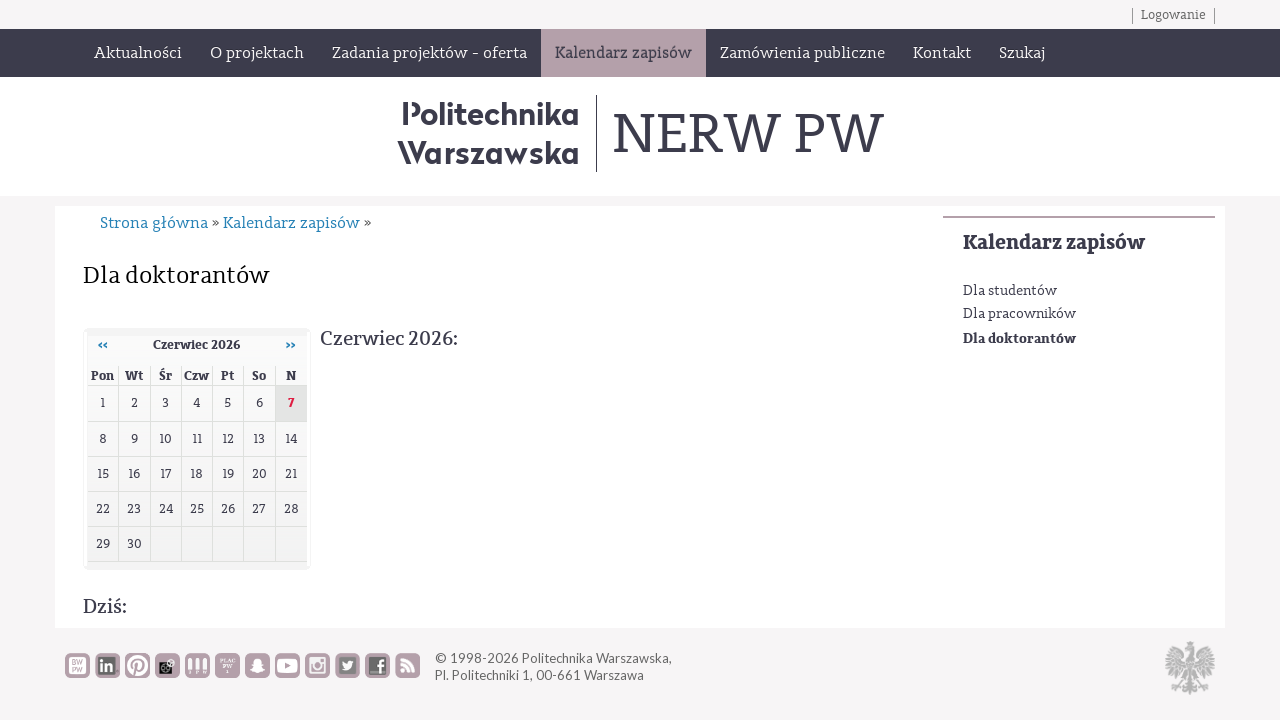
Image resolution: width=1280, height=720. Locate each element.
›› (291, 345)
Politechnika (488, 132)
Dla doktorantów (1019, 338)
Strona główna (154, 223)
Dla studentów (1010, 291)
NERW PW (747, 134)
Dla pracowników (1019, 314)
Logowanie (1173, 15)
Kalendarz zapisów (1054, 242)
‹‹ (103, 345)
